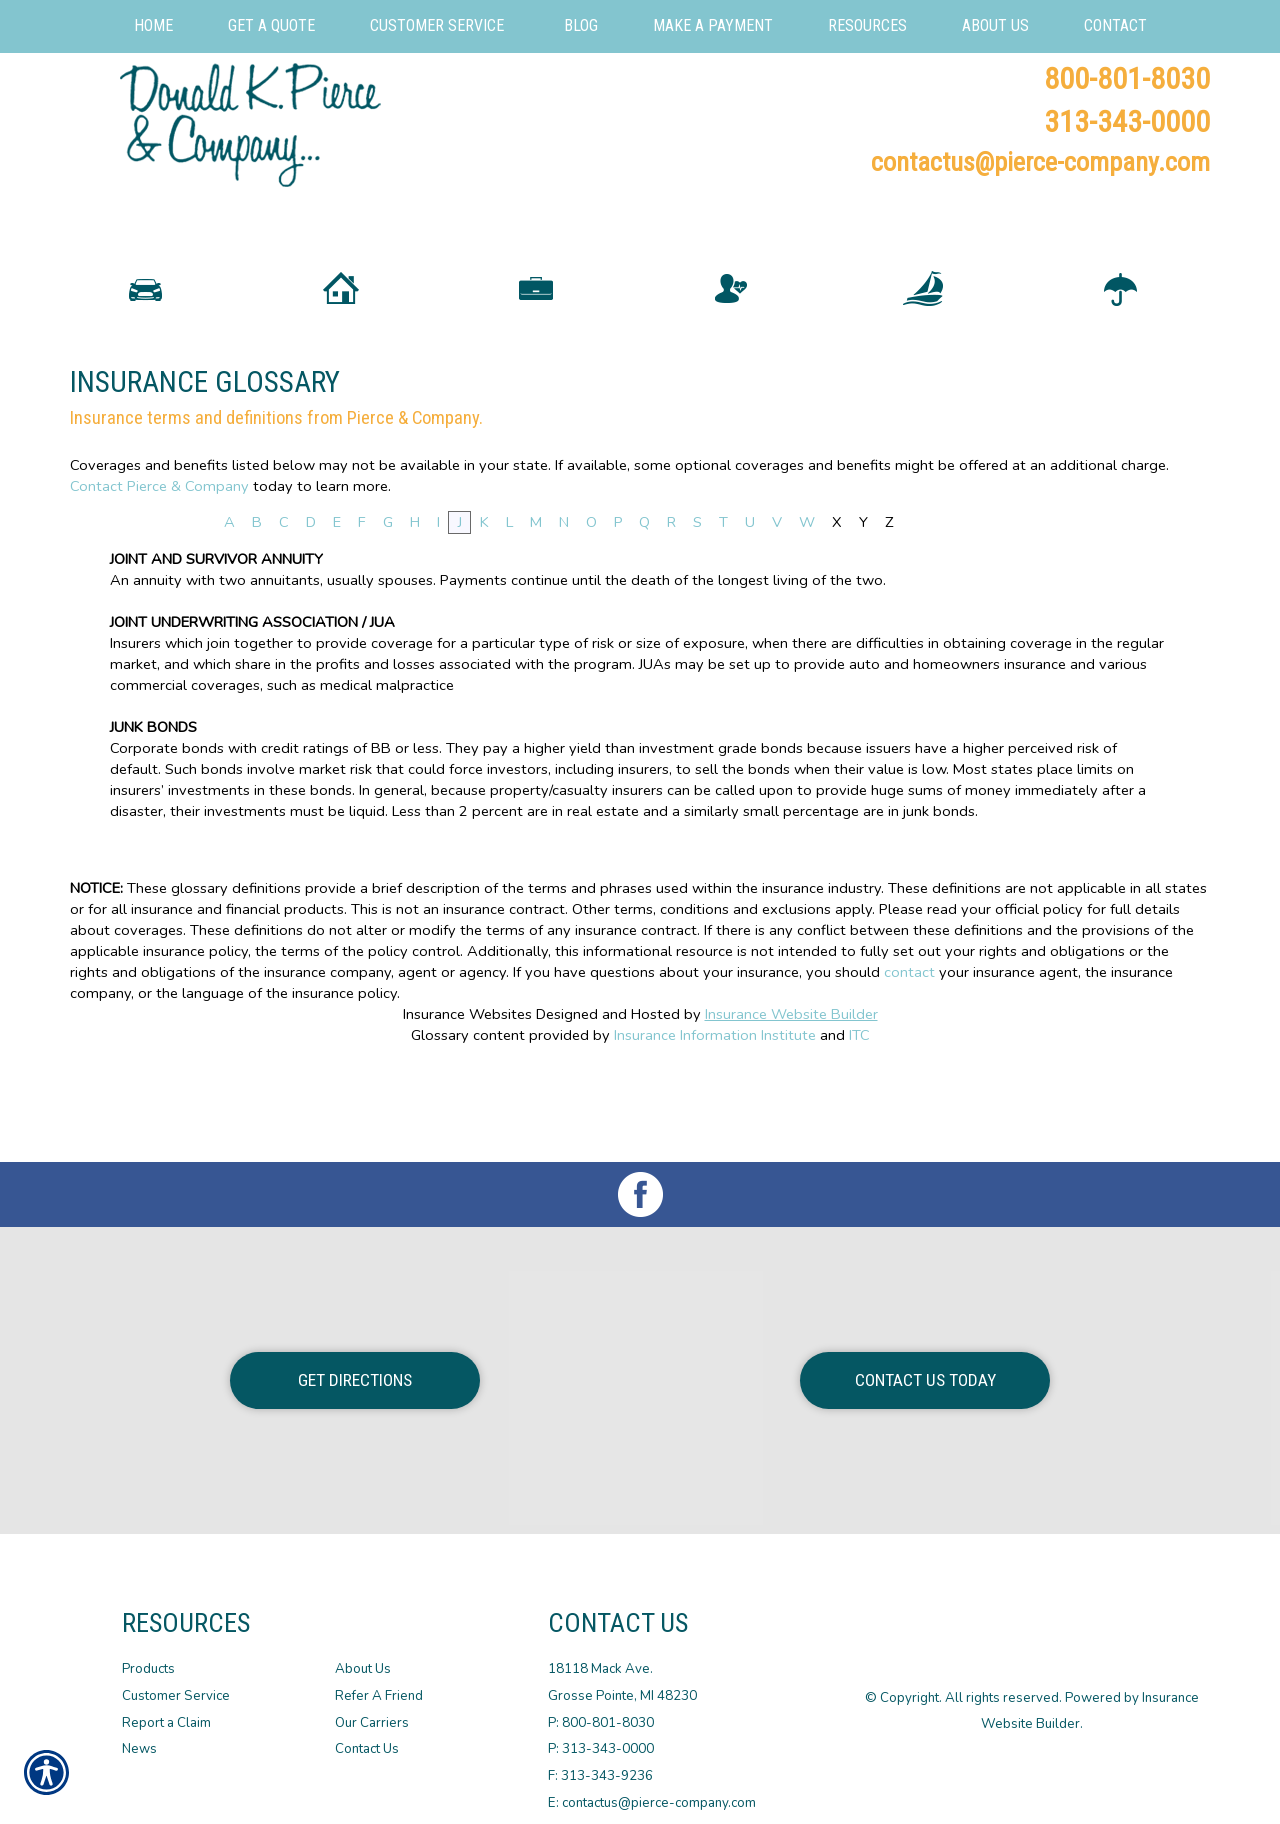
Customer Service (176, 1678)
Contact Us (367, 1732)
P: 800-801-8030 (601, 1705)
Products (148, 1652)
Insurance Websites (467, 1088)
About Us (363, 1652)
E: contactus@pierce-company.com (652, 1785)
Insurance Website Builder (791, 1088)
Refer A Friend (379, 1678)
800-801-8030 (1127, 78)
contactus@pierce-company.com (1040, 162)
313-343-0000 (1127, 121)
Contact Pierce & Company (159, 559)
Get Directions (355, 1362)
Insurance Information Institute (715, 1108)
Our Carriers (372, 1705)
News (139, 1732)
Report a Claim (166, 1705)
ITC (859, 1108)
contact (909, 1046)
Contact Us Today (925, 1362)
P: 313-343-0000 (601, 1732)
